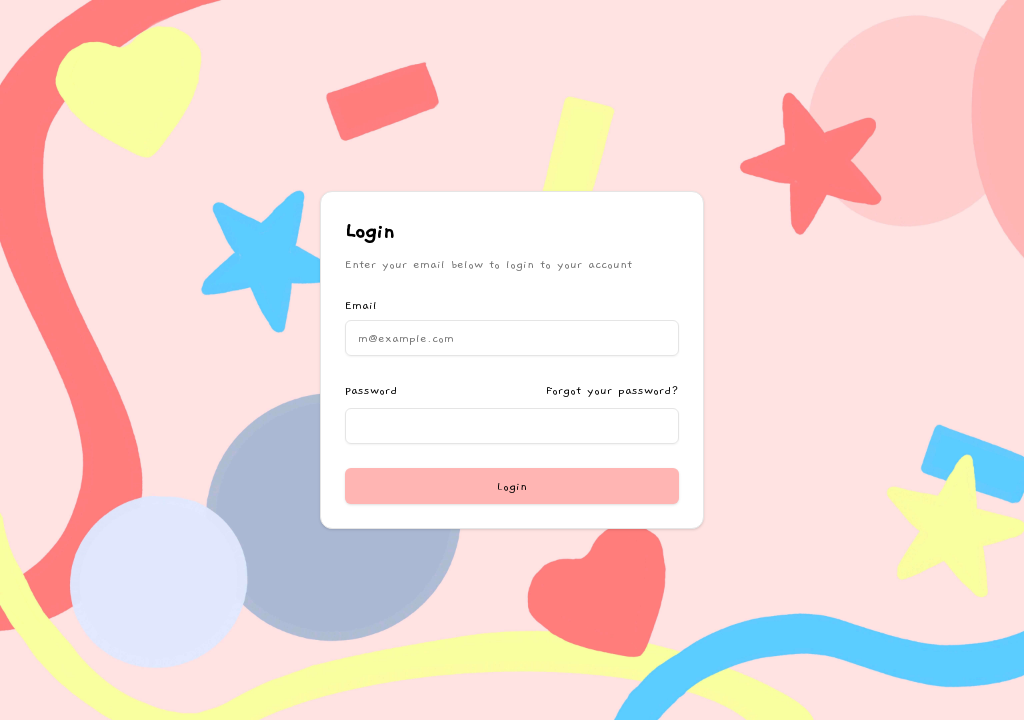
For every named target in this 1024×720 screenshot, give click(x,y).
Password (371, 390)
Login (512, 486)
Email (361, 305)
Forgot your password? (612, 390)
